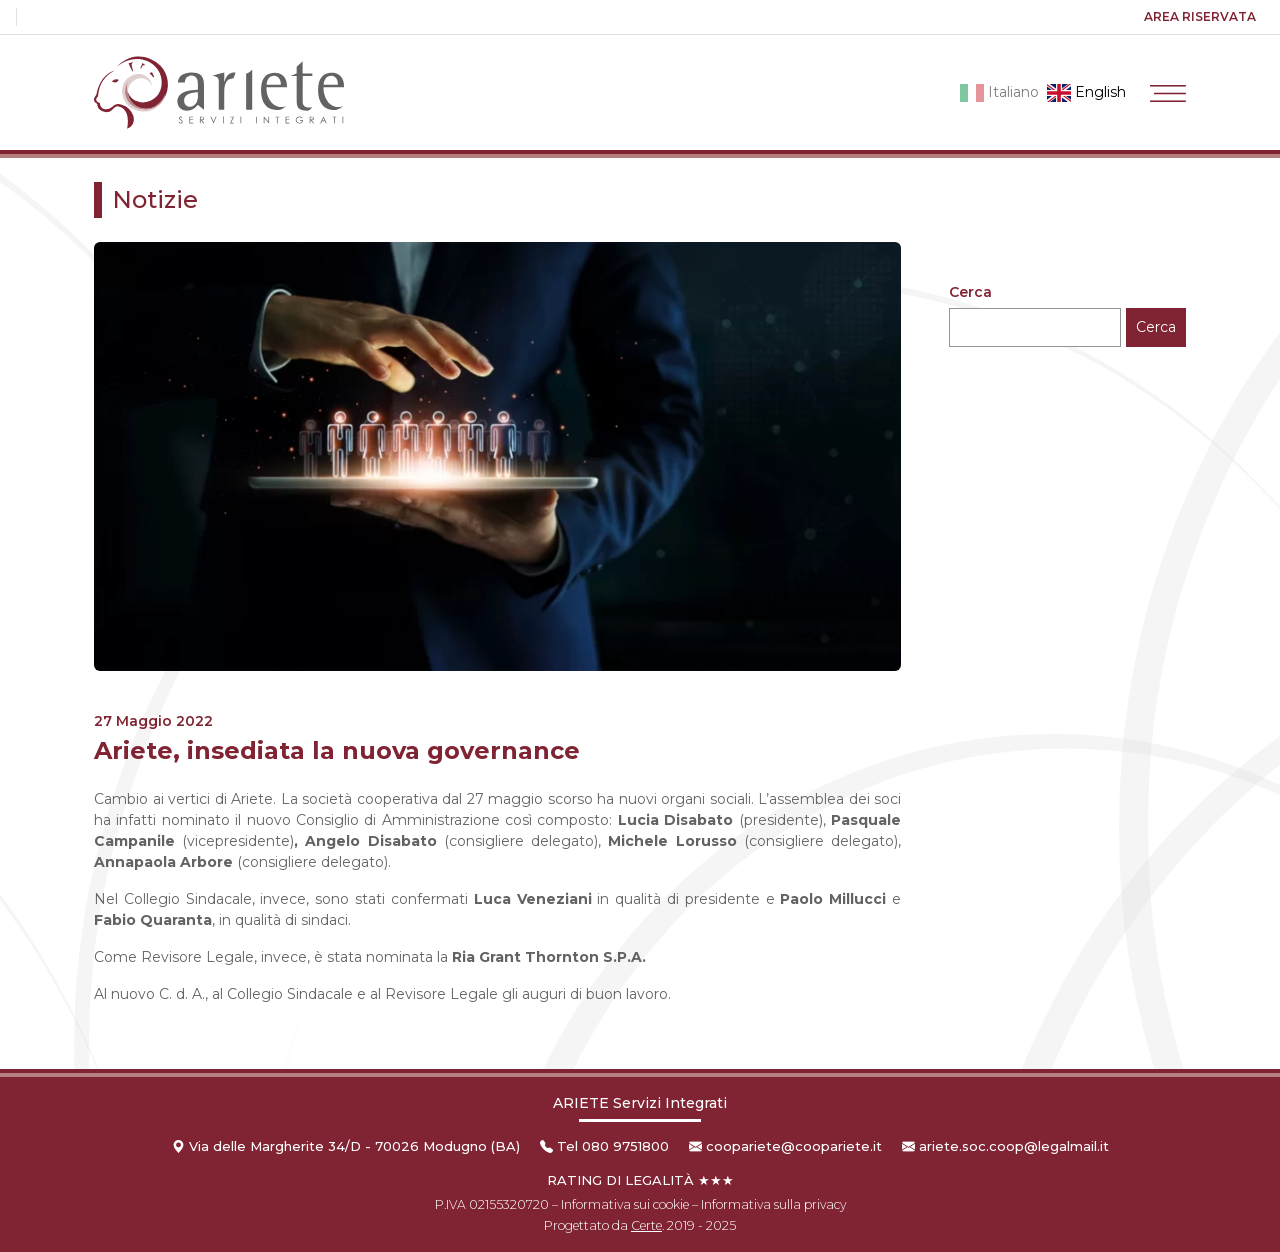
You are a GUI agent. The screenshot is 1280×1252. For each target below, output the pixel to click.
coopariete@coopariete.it (794, 1146)
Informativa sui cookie (625, 1204)
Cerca (970, 292)
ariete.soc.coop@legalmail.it (1014, 1146)
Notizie (155, 199)
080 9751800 (625, 1146)
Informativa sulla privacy (773, 1204)
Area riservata (1200, 16)
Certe (646, 1225)
